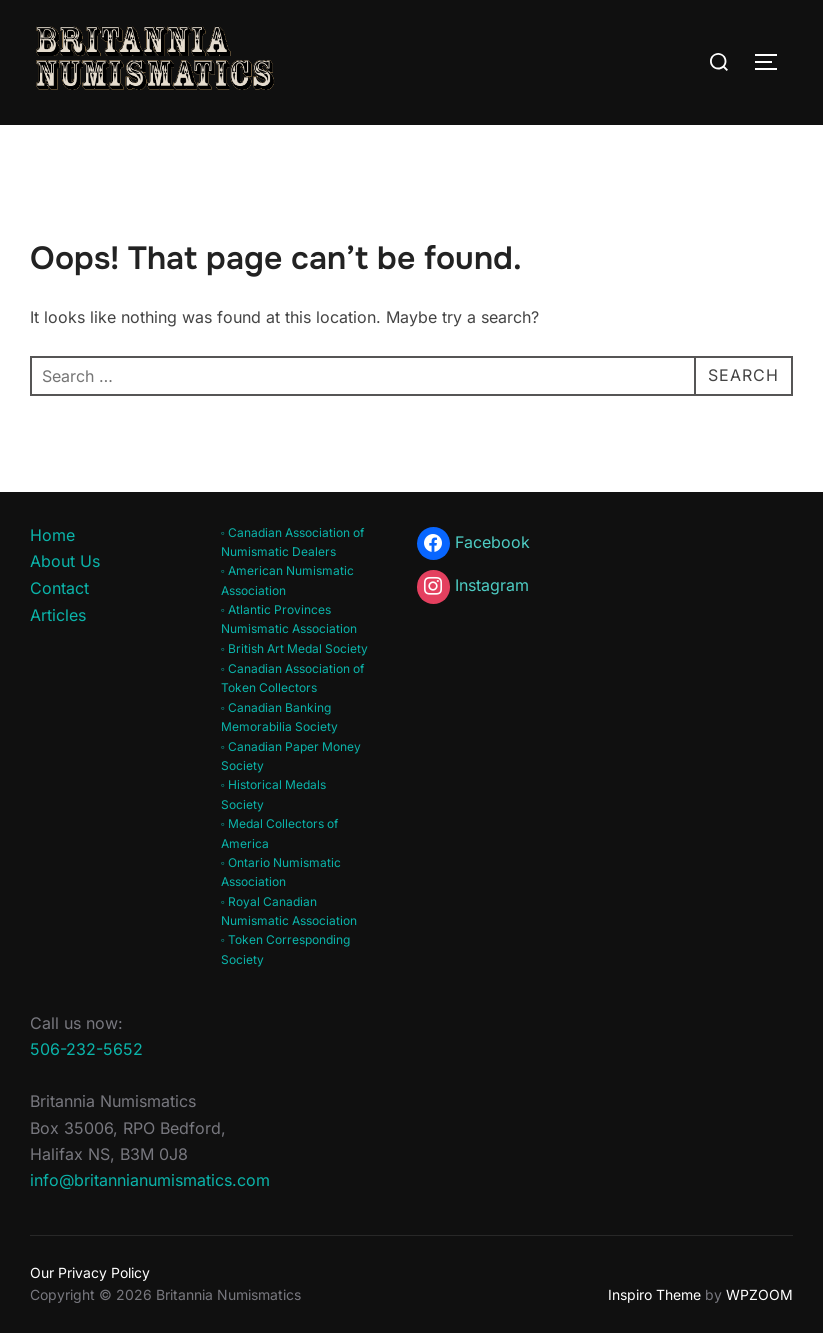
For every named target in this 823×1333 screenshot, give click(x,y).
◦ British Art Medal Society (294, 648)
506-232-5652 (86, 1049)
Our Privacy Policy (90, 1272)
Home (52, 535)
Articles (58, 615)
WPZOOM (759, 1294)
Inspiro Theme (654, 1294)
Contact (59, 588)
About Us (65, 561)
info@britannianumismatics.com (150, 1180)
